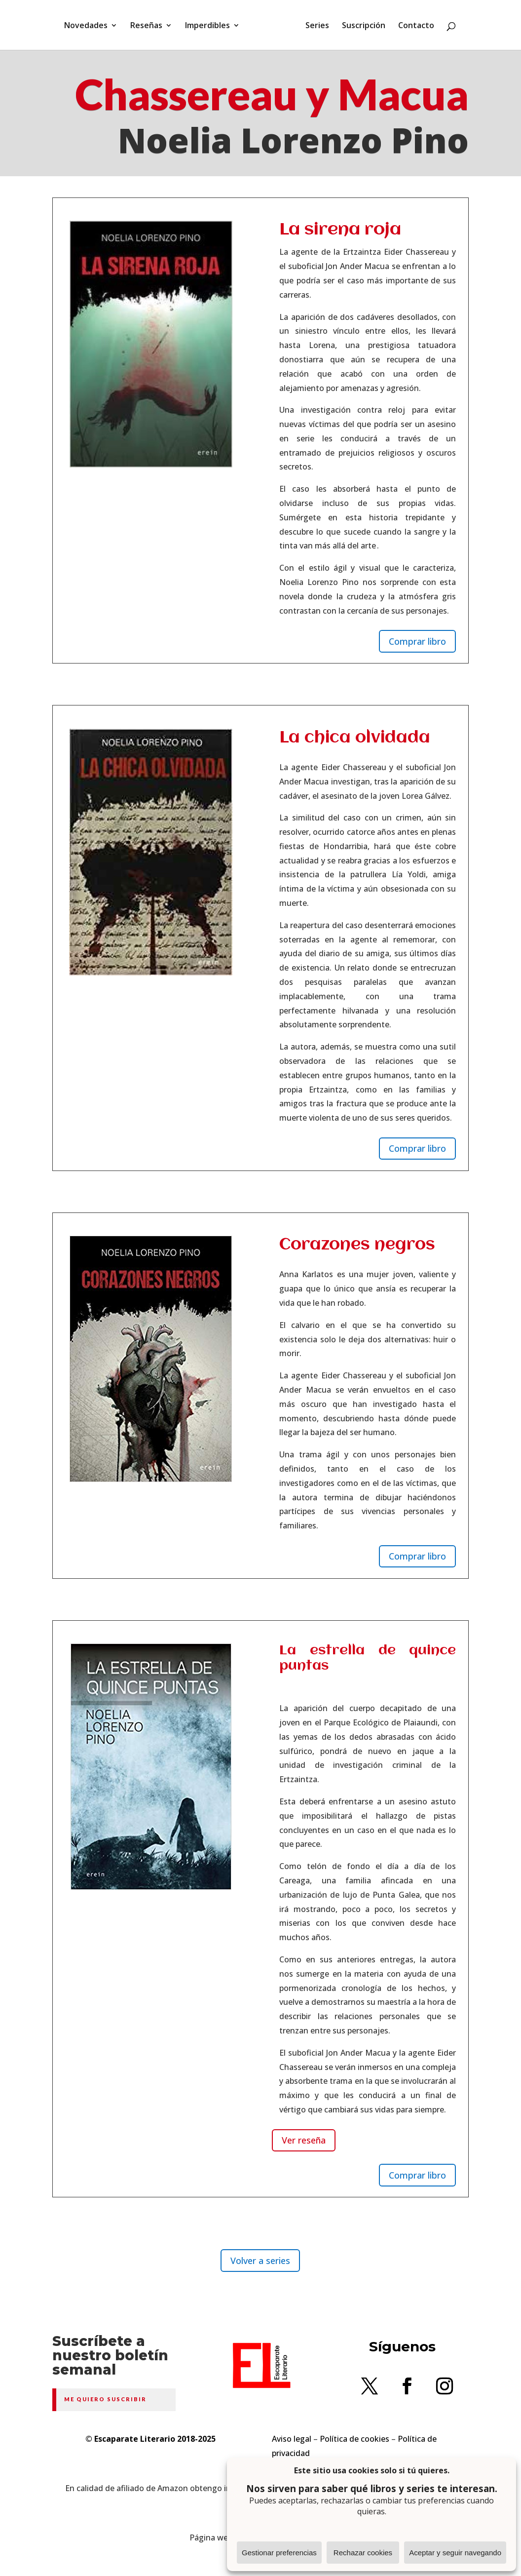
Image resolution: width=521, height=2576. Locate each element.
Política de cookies (354, 2438)
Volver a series (260, 2260)
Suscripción (363, 26)
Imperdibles (207, 26)
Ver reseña (304, 2140)
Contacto (416, 26)
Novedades (86, 26)
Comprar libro (417, 641)
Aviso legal (291, 2438)
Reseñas (146, 26)
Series (317, 26)
